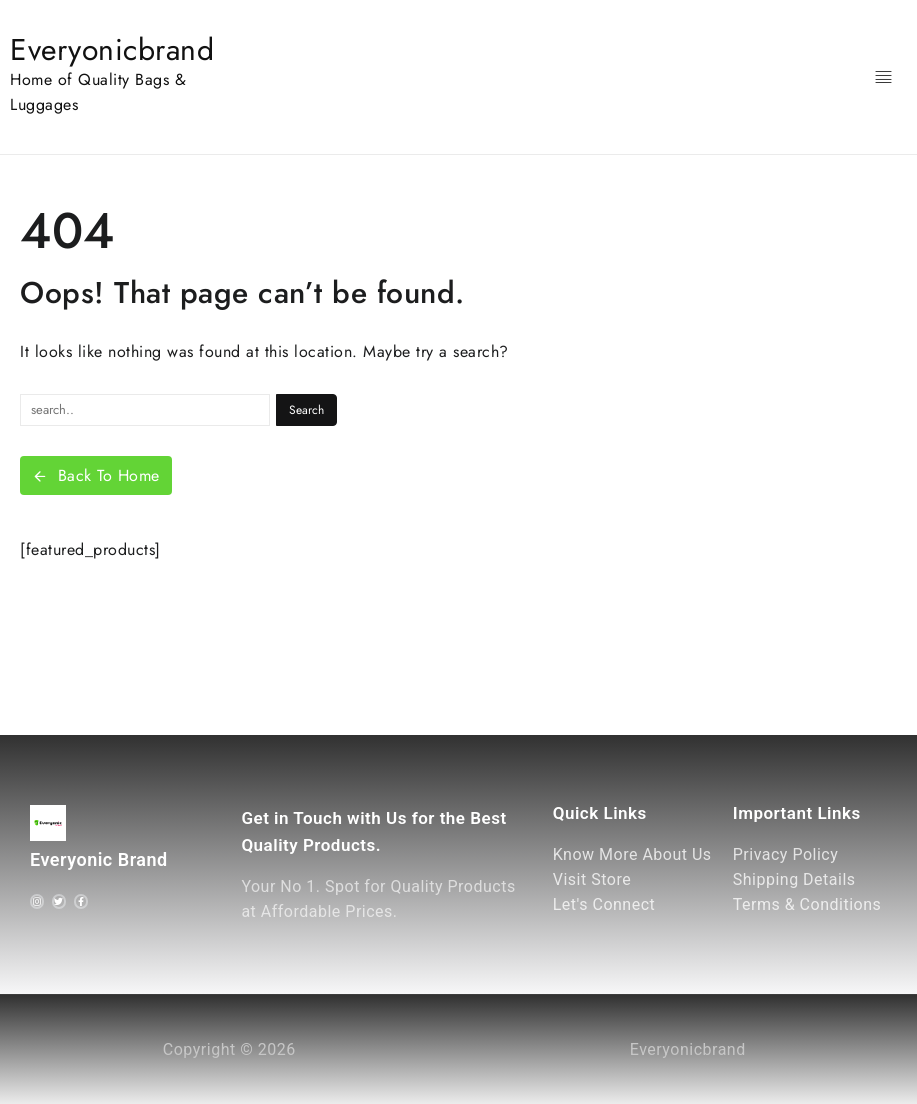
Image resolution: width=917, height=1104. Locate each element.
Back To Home (96, 475)
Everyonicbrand (112, 49)
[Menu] (884, 77)
